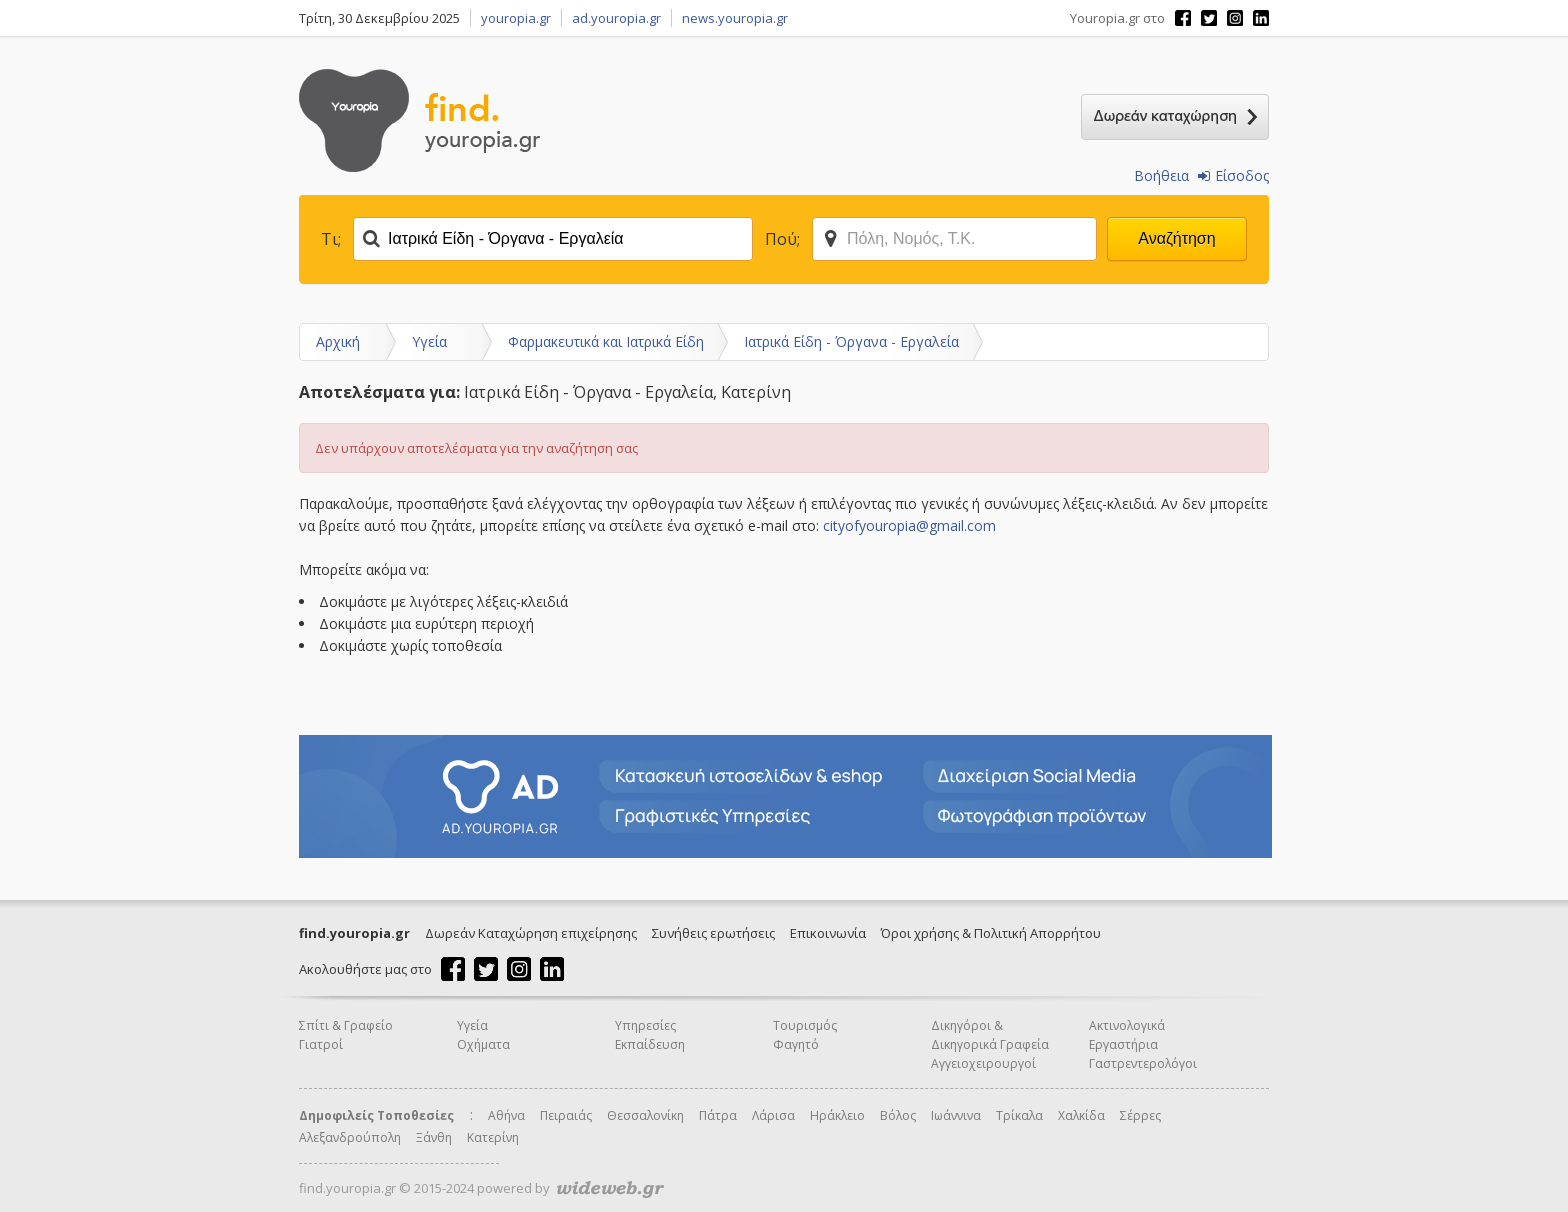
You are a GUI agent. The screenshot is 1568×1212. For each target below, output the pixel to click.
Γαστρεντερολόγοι (1143, 1063)
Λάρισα (773, 1115)
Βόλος (898, 1115)
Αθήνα (506, 1115)
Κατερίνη (493, 1137)
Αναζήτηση (1176, 238)
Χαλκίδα (1081, 1115)
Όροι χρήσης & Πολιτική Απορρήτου (991, 933)
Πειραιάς (566, 1115)
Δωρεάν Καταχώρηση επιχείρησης (531, 933)
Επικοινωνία (828, 933)
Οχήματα (483, 1044)
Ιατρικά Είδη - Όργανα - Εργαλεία (851, 341)
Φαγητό (796, 1044)
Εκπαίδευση (650, 1044)
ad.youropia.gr (616, 18)
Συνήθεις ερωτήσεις (713, 933)
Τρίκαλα (1019, 1115)
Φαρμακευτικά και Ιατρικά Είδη (606, 341)
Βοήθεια (1161, 175)
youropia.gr (516, 18)
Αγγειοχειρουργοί (983, 1063)
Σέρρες (1140, 1115)
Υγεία (429, 341)
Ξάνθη (434, 1137)
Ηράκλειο (837, 1115)
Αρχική (338, 341)
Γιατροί (321, 1044)
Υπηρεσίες (645, 1025)
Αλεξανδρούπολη (350, 1137)
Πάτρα (718, 1115)
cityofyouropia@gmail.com (909, 525)
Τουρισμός (805, 1025)
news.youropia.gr (735, 18)
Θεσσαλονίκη (645, 1115)
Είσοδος (1233, 175)
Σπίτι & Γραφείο (346, 1025)
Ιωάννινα (956, 1115)
